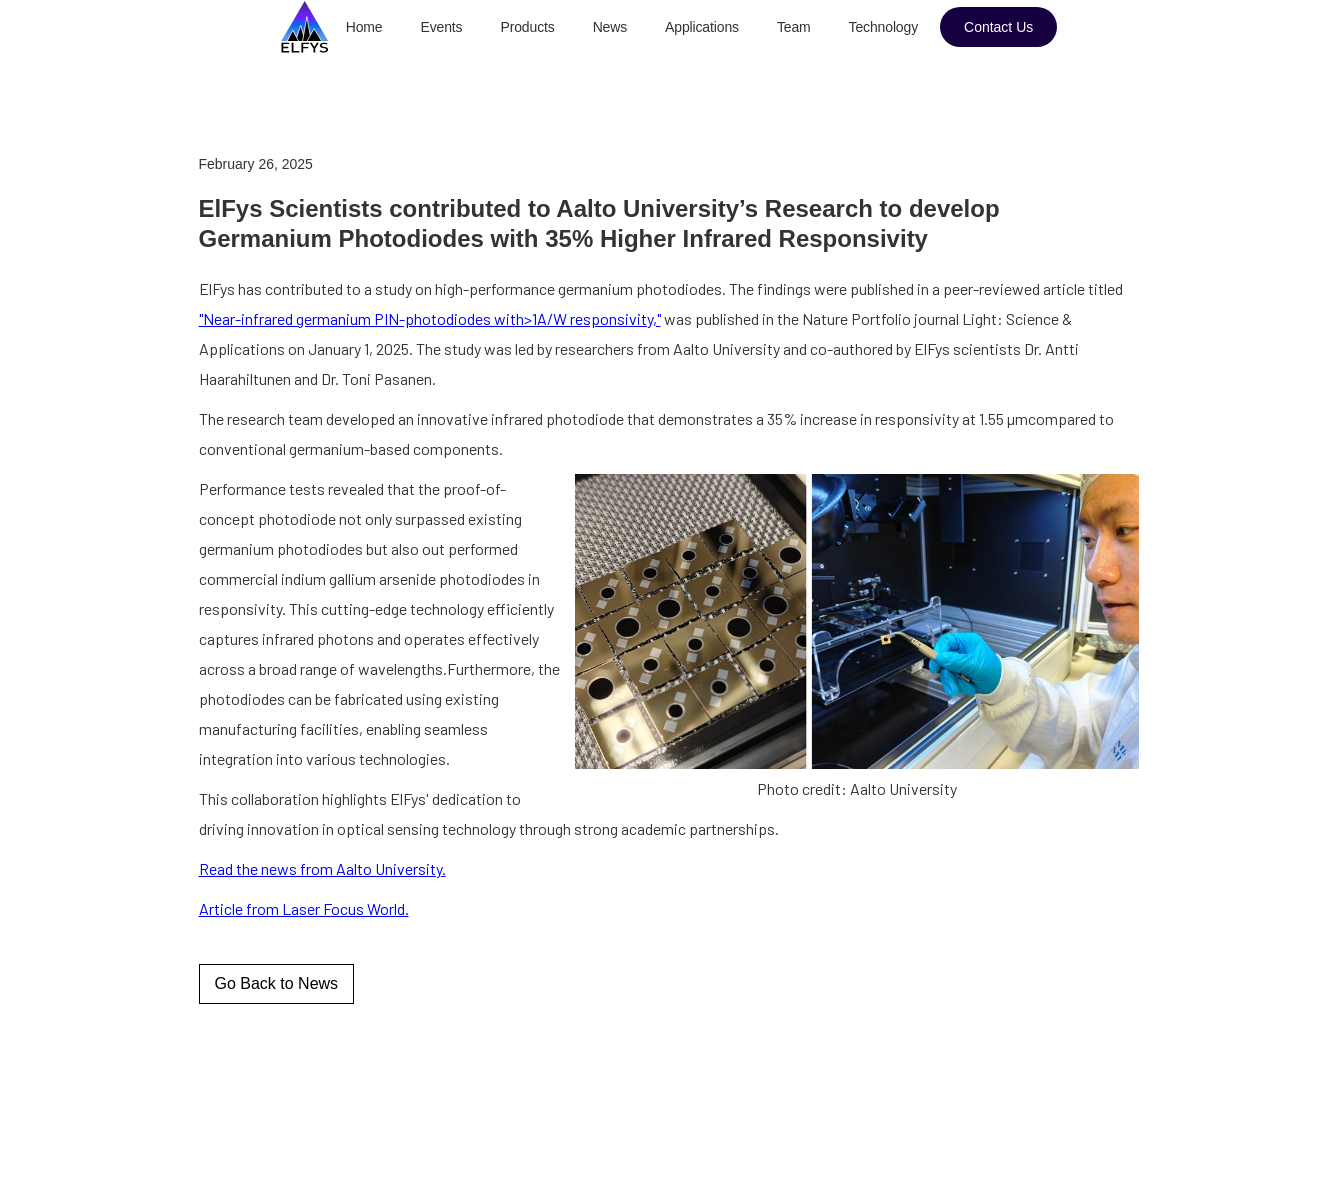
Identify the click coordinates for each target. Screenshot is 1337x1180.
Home (364, 27)
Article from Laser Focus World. (304, 908)
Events (442, 27)
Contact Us (998, 27)
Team (794, 27)
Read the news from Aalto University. (322, 868)
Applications (702, 27)
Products (527, 27)
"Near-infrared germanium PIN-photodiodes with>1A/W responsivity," (430, 318)
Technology (883, 27)
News (610, 27)
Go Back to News (277, 983)
